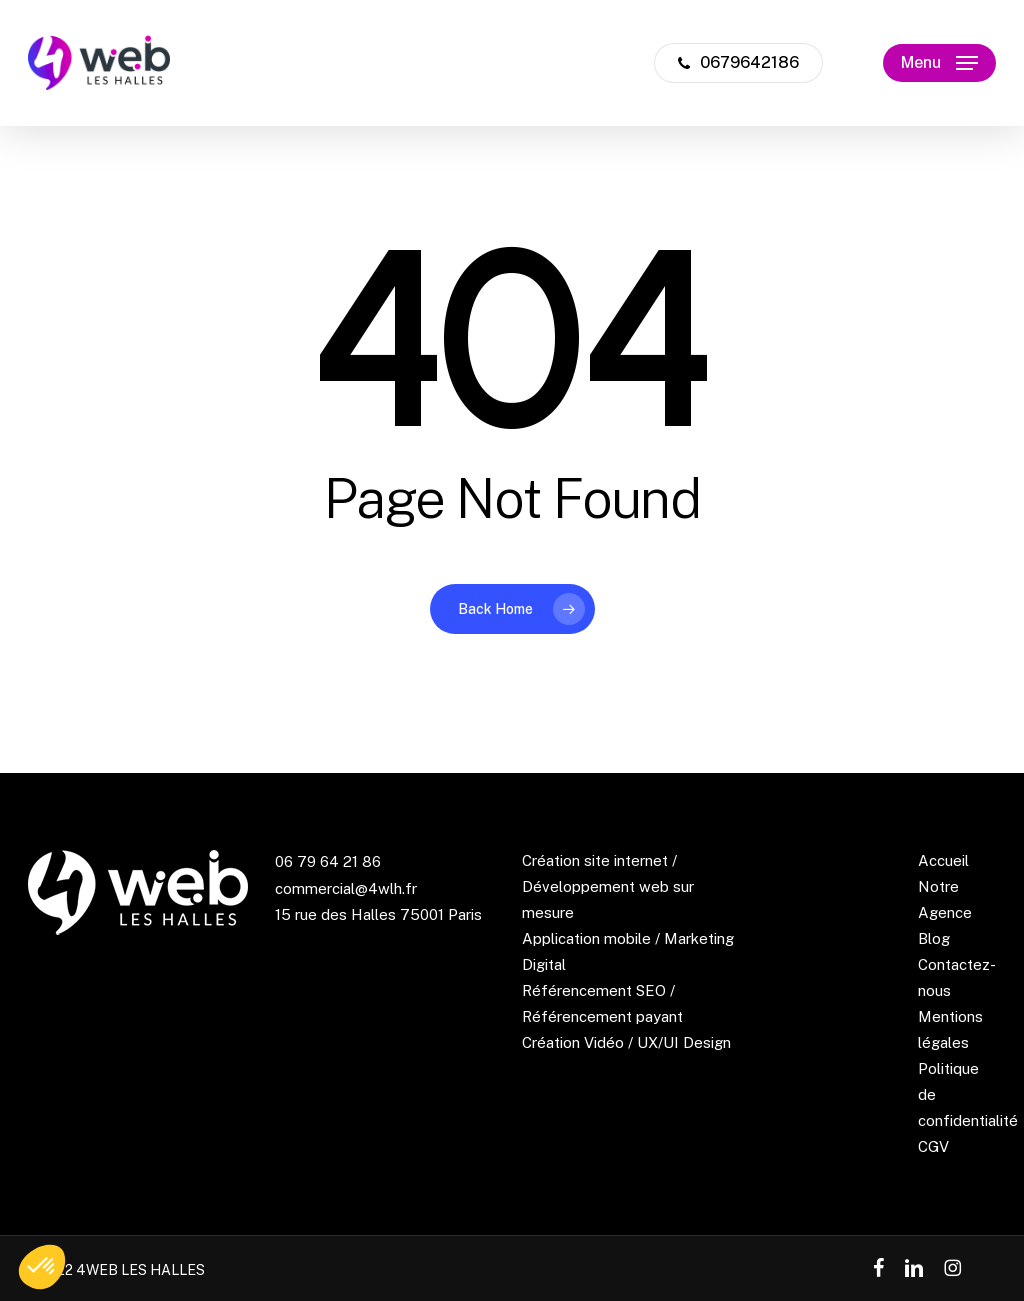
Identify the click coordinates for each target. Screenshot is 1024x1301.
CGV (933, 1146)
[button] (939, 63)
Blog (934, 938)
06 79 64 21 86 (328, 861)
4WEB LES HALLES (140, 1270)
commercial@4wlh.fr (346, 888)
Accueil (943, 860)
